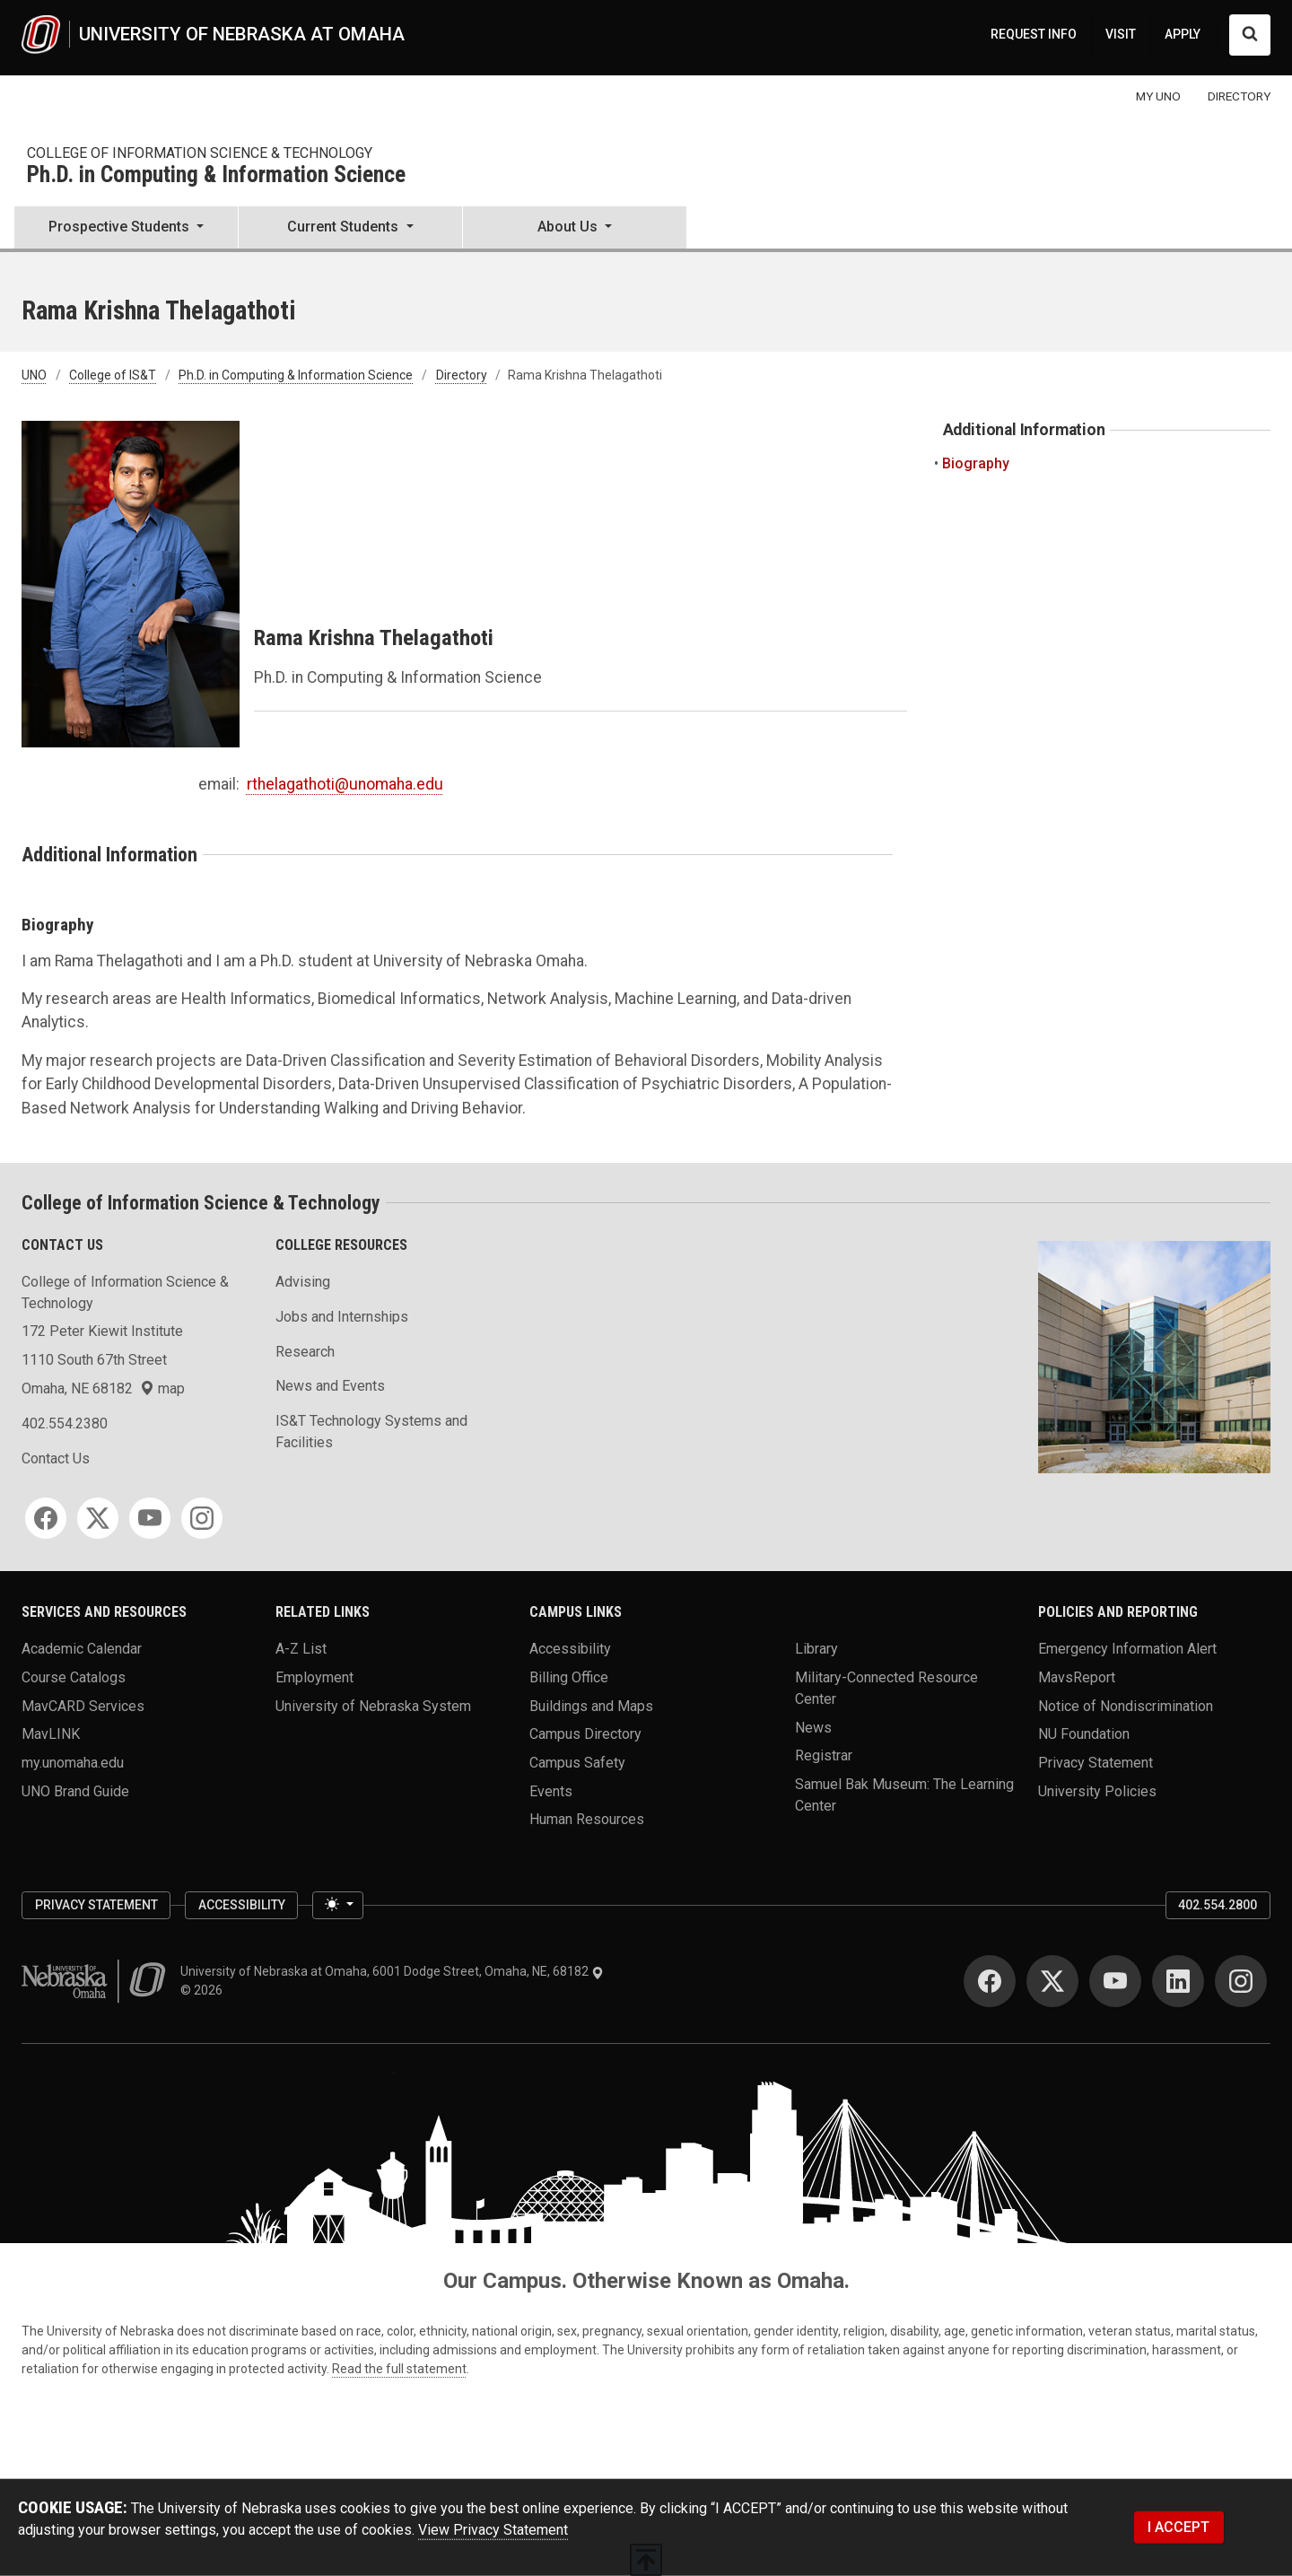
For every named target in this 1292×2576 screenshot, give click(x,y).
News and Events (330, 1385)
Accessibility (570, 1648)
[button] (126, 228)
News (813, 1726)
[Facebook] (45, 1518)
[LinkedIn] (1178, 1981)
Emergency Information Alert (1127, 1648)
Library (816, 1648)
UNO (34, 375)
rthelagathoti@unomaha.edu (345, 784)
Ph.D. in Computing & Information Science (216, 175)
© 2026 (204, 1990)
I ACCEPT (1178, 2527)
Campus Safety (577, 1762)
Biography (976, 463)
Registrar (823, 1755)
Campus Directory (585, 1733)
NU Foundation (1084, 1733)
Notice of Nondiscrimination (1125, 1705)
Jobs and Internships (341, 1316)
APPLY (1182, 34)
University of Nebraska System (373, 1705)
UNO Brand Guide (75, 1790)
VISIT (1120, 34)
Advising (302, 1281)
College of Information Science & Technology (199, 153)
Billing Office (568, 1677)
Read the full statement (399, 2369)
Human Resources (586, 1819)
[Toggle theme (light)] (337, 1905)
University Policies (1097, 1790)
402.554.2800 (1217, 1905)
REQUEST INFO (1034, 34)
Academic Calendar (82, 1648)
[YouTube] (149, 1518)
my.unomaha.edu (73, 1762)
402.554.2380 (65, 1423)
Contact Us (56, 1458)
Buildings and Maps (591, 1705)
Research (305, 1351)
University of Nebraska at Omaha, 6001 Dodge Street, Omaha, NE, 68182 (392, 1971)
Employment (314, 1677)
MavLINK (51, 1733)
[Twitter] (97, 1518)
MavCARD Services (83, 1705)
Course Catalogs (74, 1677)
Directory (461, 375)
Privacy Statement (1095, 1762)
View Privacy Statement (493, 2529)
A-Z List (301, 1648)
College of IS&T (112, 375)
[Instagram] (202, 1518)
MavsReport (1076, 1677)
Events (550, 1790)
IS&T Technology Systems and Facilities (371, 1431)
